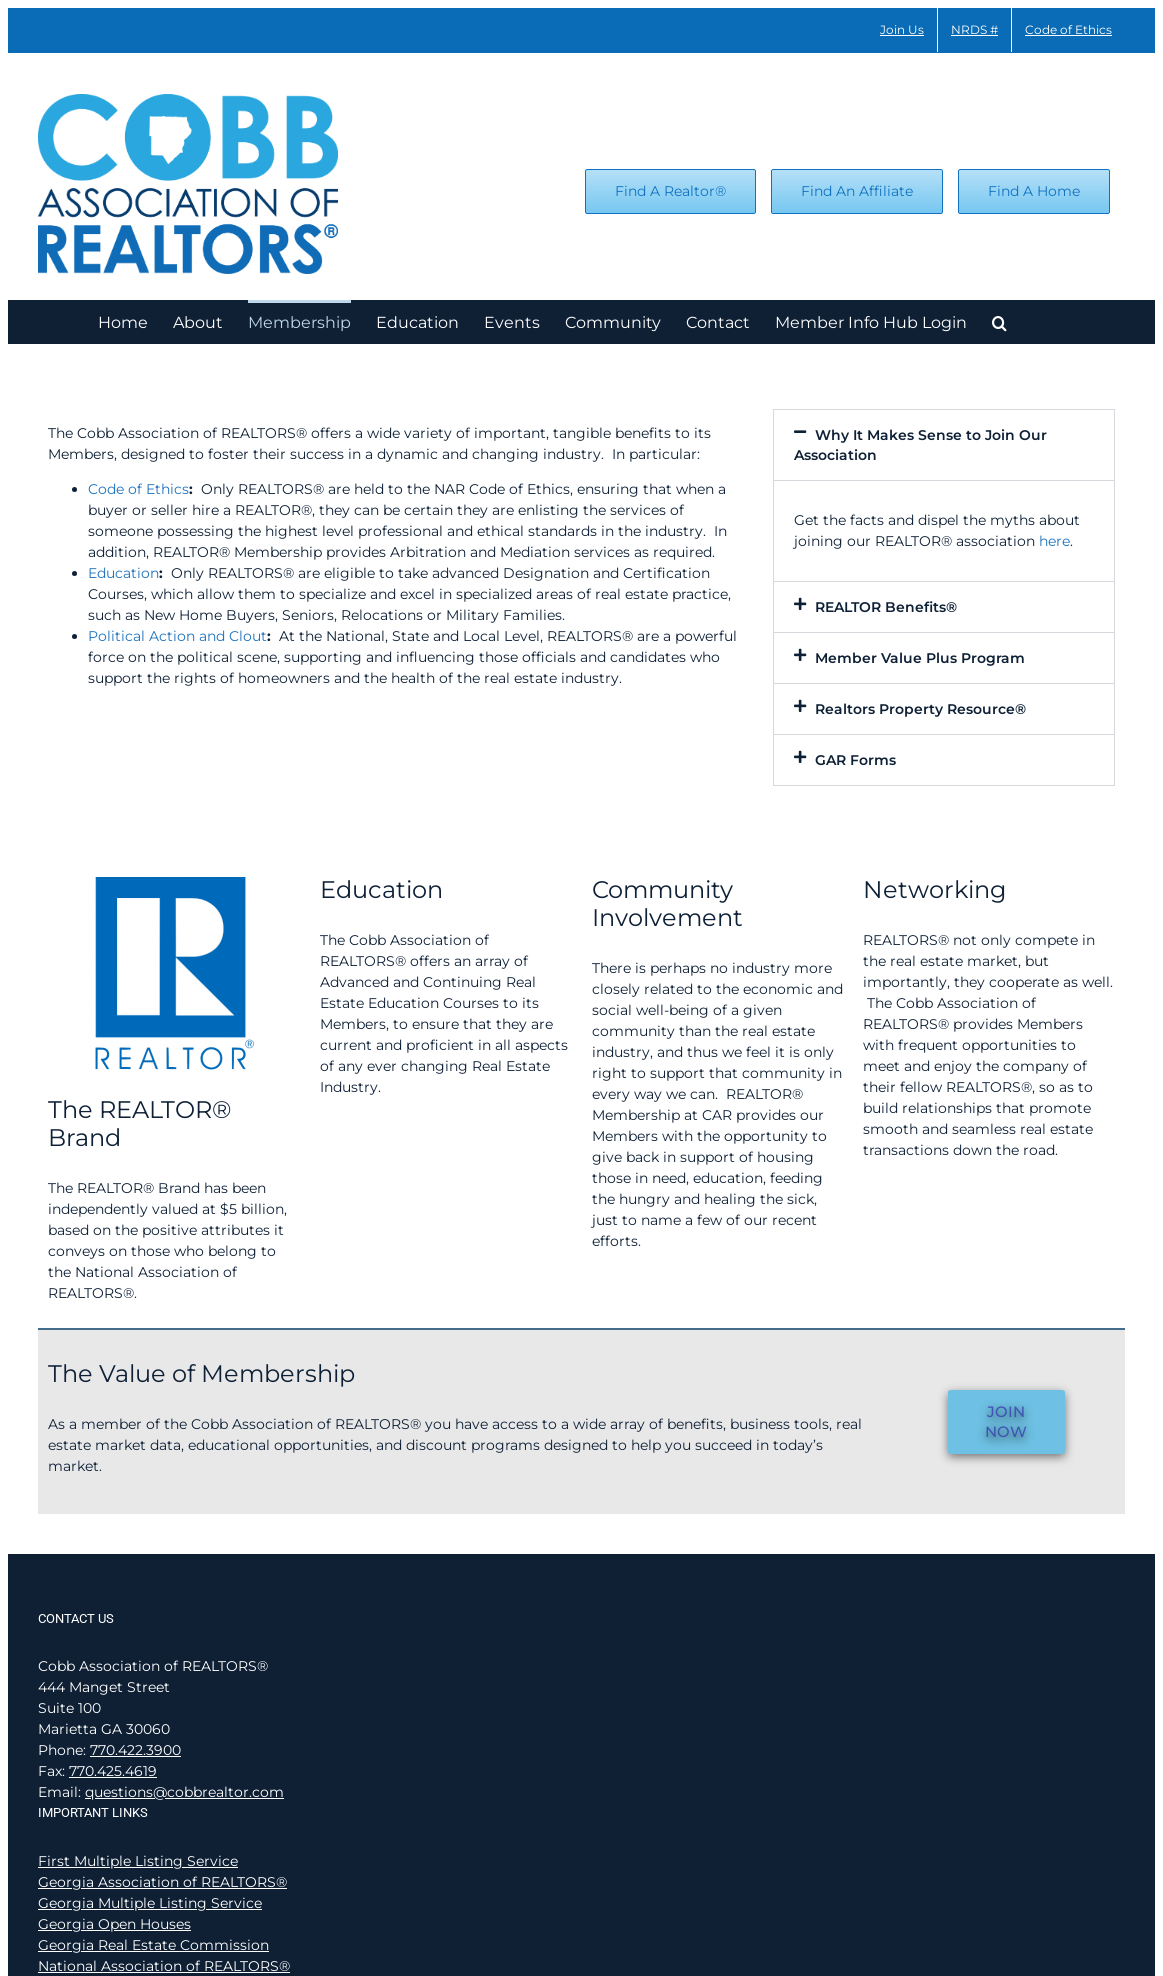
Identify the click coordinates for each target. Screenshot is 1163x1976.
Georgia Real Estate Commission (153, 1945)
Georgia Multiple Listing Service (150, 1903)
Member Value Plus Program (920, 658)
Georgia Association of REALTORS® (162, 1882)
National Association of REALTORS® (164, 1966)
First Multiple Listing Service (138, 1861)
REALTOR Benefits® (886, 607)
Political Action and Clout (177, 636)
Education (123, 573)
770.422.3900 (135, 1750)
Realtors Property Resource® (920, 709)
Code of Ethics (138, 489)
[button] (999, 321)
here (1054, 541)
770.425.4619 (113, 1771)
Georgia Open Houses (114, 1924)
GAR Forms (855, 760)
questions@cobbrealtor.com (184, 1792)
